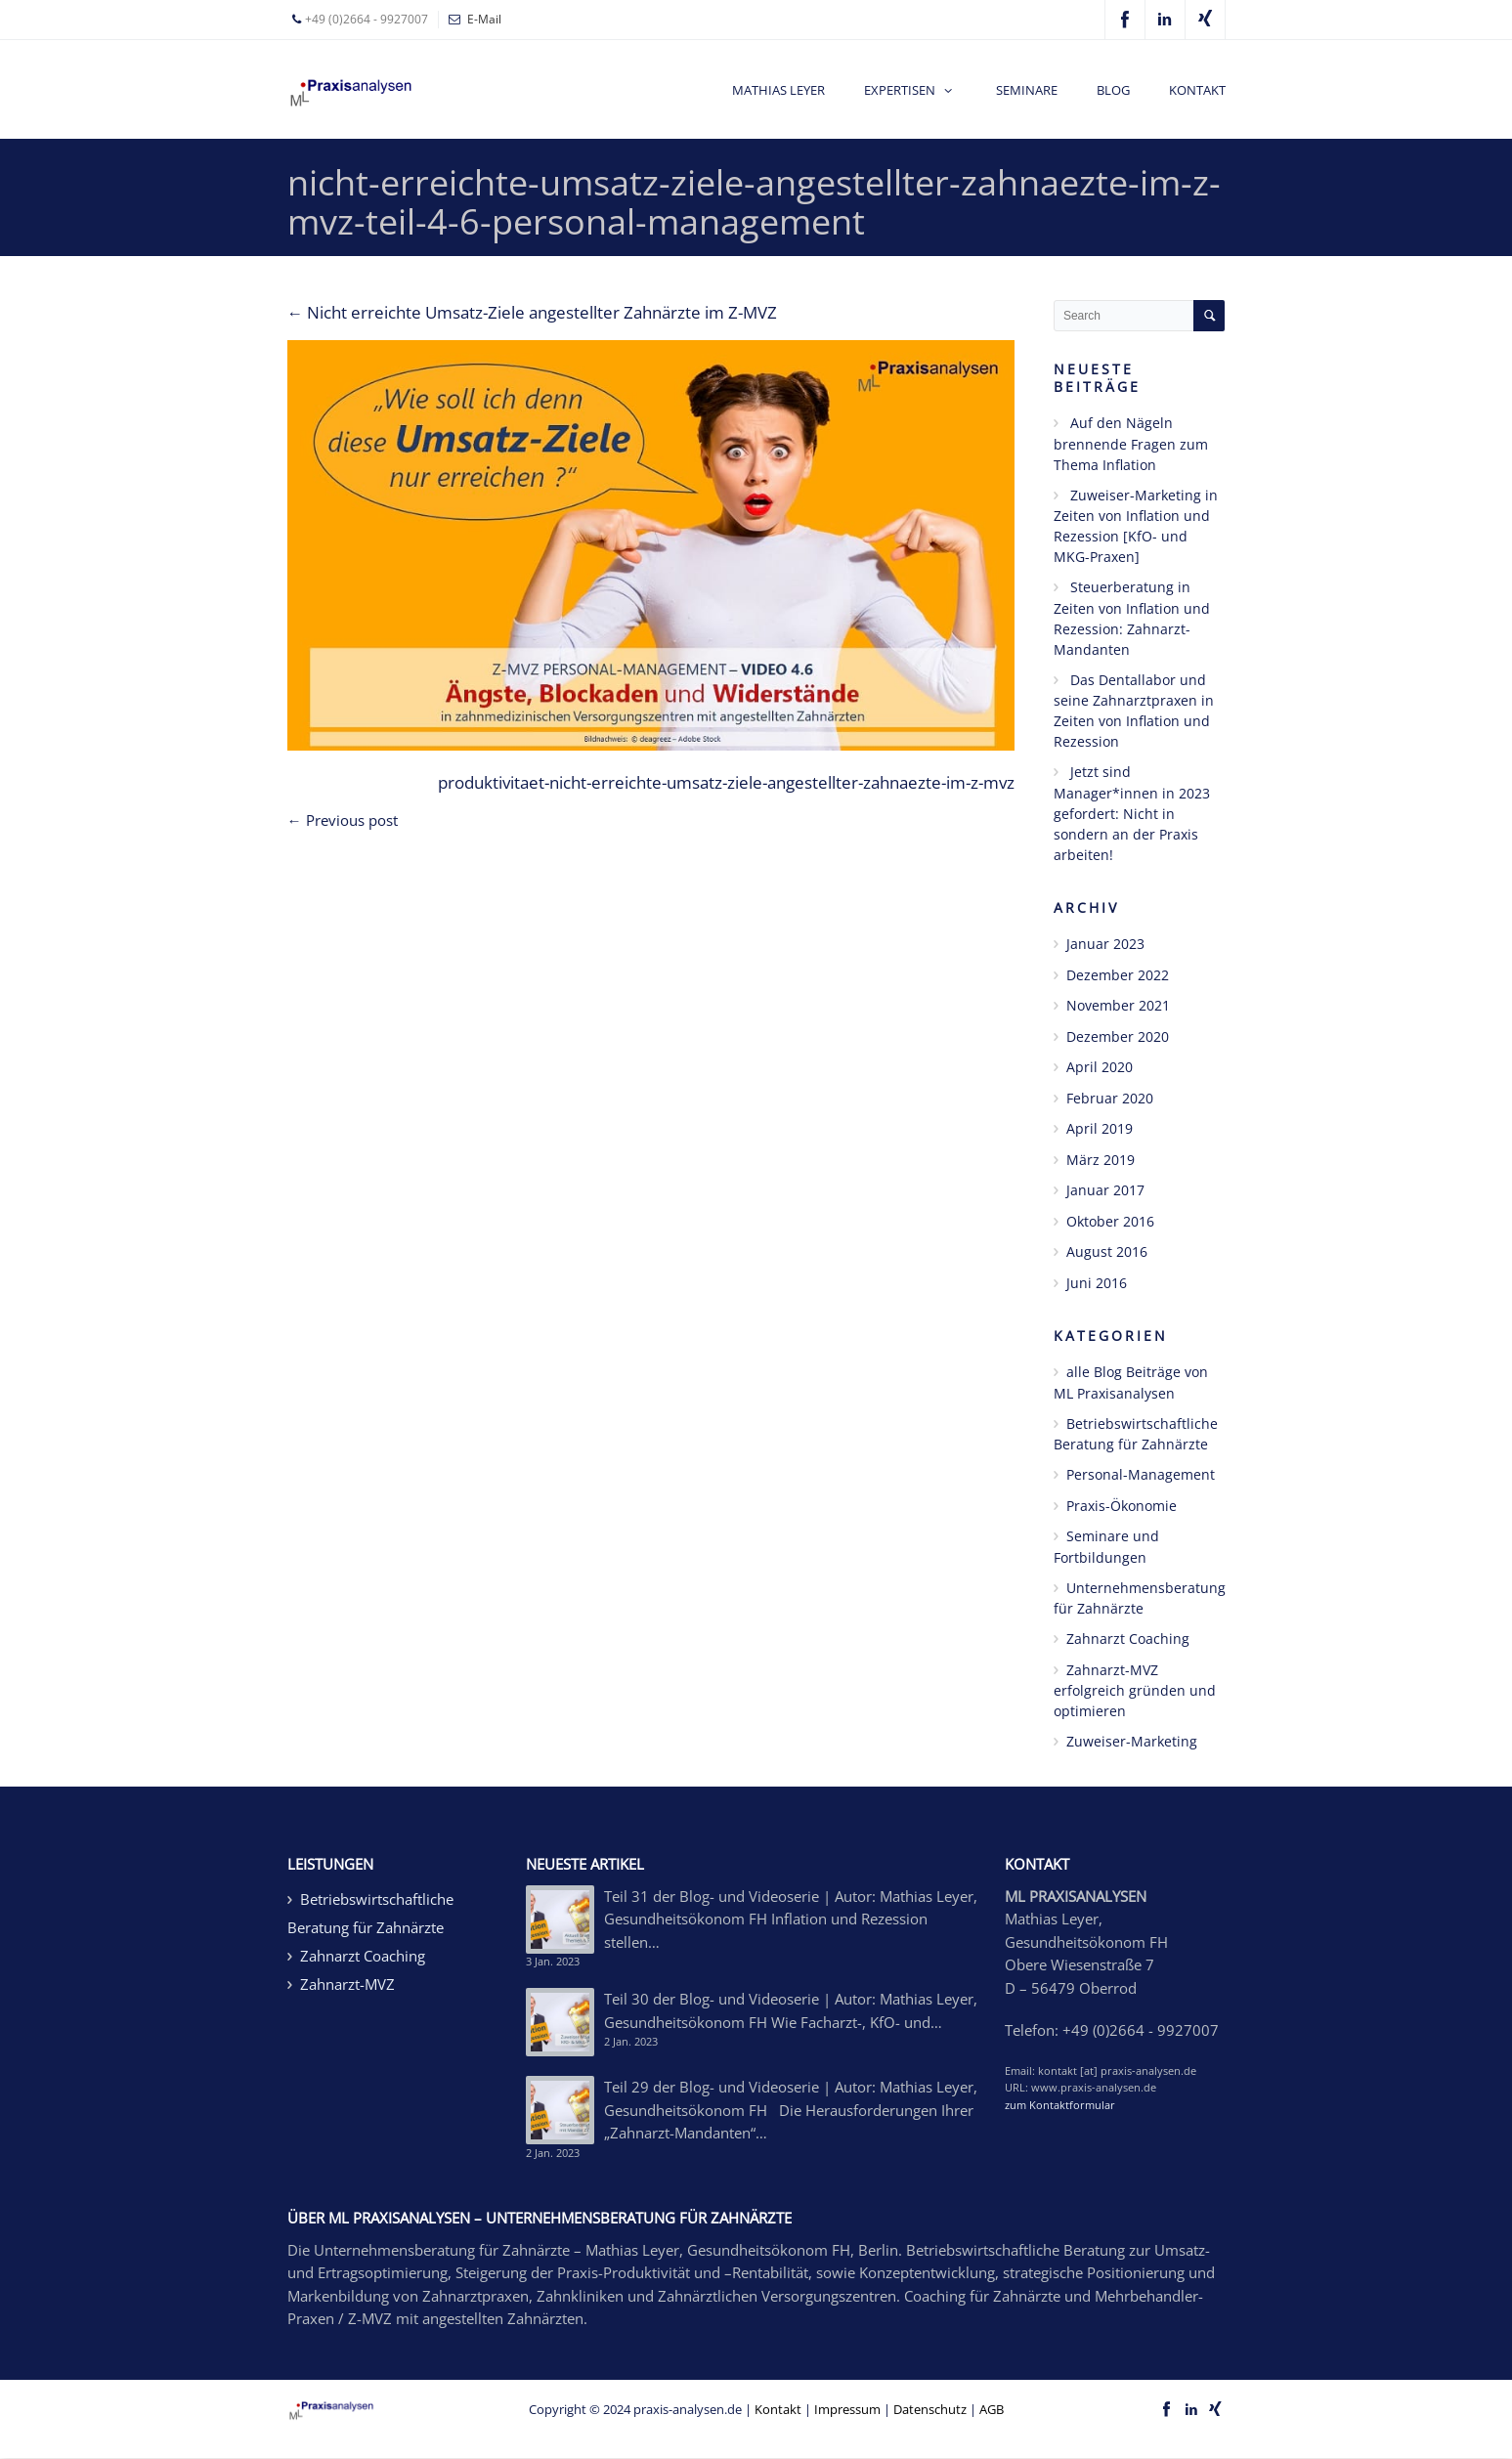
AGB (991, 2409)
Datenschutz (930, 2409)
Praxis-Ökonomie (1121, 1505)
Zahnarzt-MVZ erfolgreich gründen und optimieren (1135, 1691)
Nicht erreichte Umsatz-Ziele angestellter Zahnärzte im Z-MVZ (532, 312)
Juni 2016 (1096, 1282)
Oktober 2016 (1110, 1221)
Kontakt (778, 2409)
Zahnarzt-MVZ (347, 1984)
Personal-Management (1140, 1474)
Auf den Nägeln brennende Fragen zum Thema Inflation (1131, 443)
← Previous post (342, 820)
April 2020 (1099, 1066)
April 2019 (1099, 1128)
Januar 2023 (1105, 943)
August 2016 (1106, 1251)
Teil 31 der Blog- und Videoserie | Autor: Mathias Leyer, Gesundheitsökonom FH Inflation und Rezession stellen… (790, 1919)
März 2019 (1100, 1159)
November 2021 (1118, 1005)
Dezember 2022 (1117, 975)
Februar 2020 (1109, 1098)
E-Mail (484, 19)
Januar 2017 (1105, 1190)
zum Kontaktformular (1060, 2104)
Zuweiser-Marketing (1131, 1741)
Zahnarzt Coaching (1127, 1638)
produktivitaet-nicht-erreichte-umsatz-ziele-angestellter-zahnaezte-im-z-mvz (726, 782)
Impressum (847, 2409)
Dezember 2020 (1117, 1036)
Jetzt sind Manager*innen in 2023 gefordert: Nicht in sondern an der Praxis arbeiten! (1132, 813)
